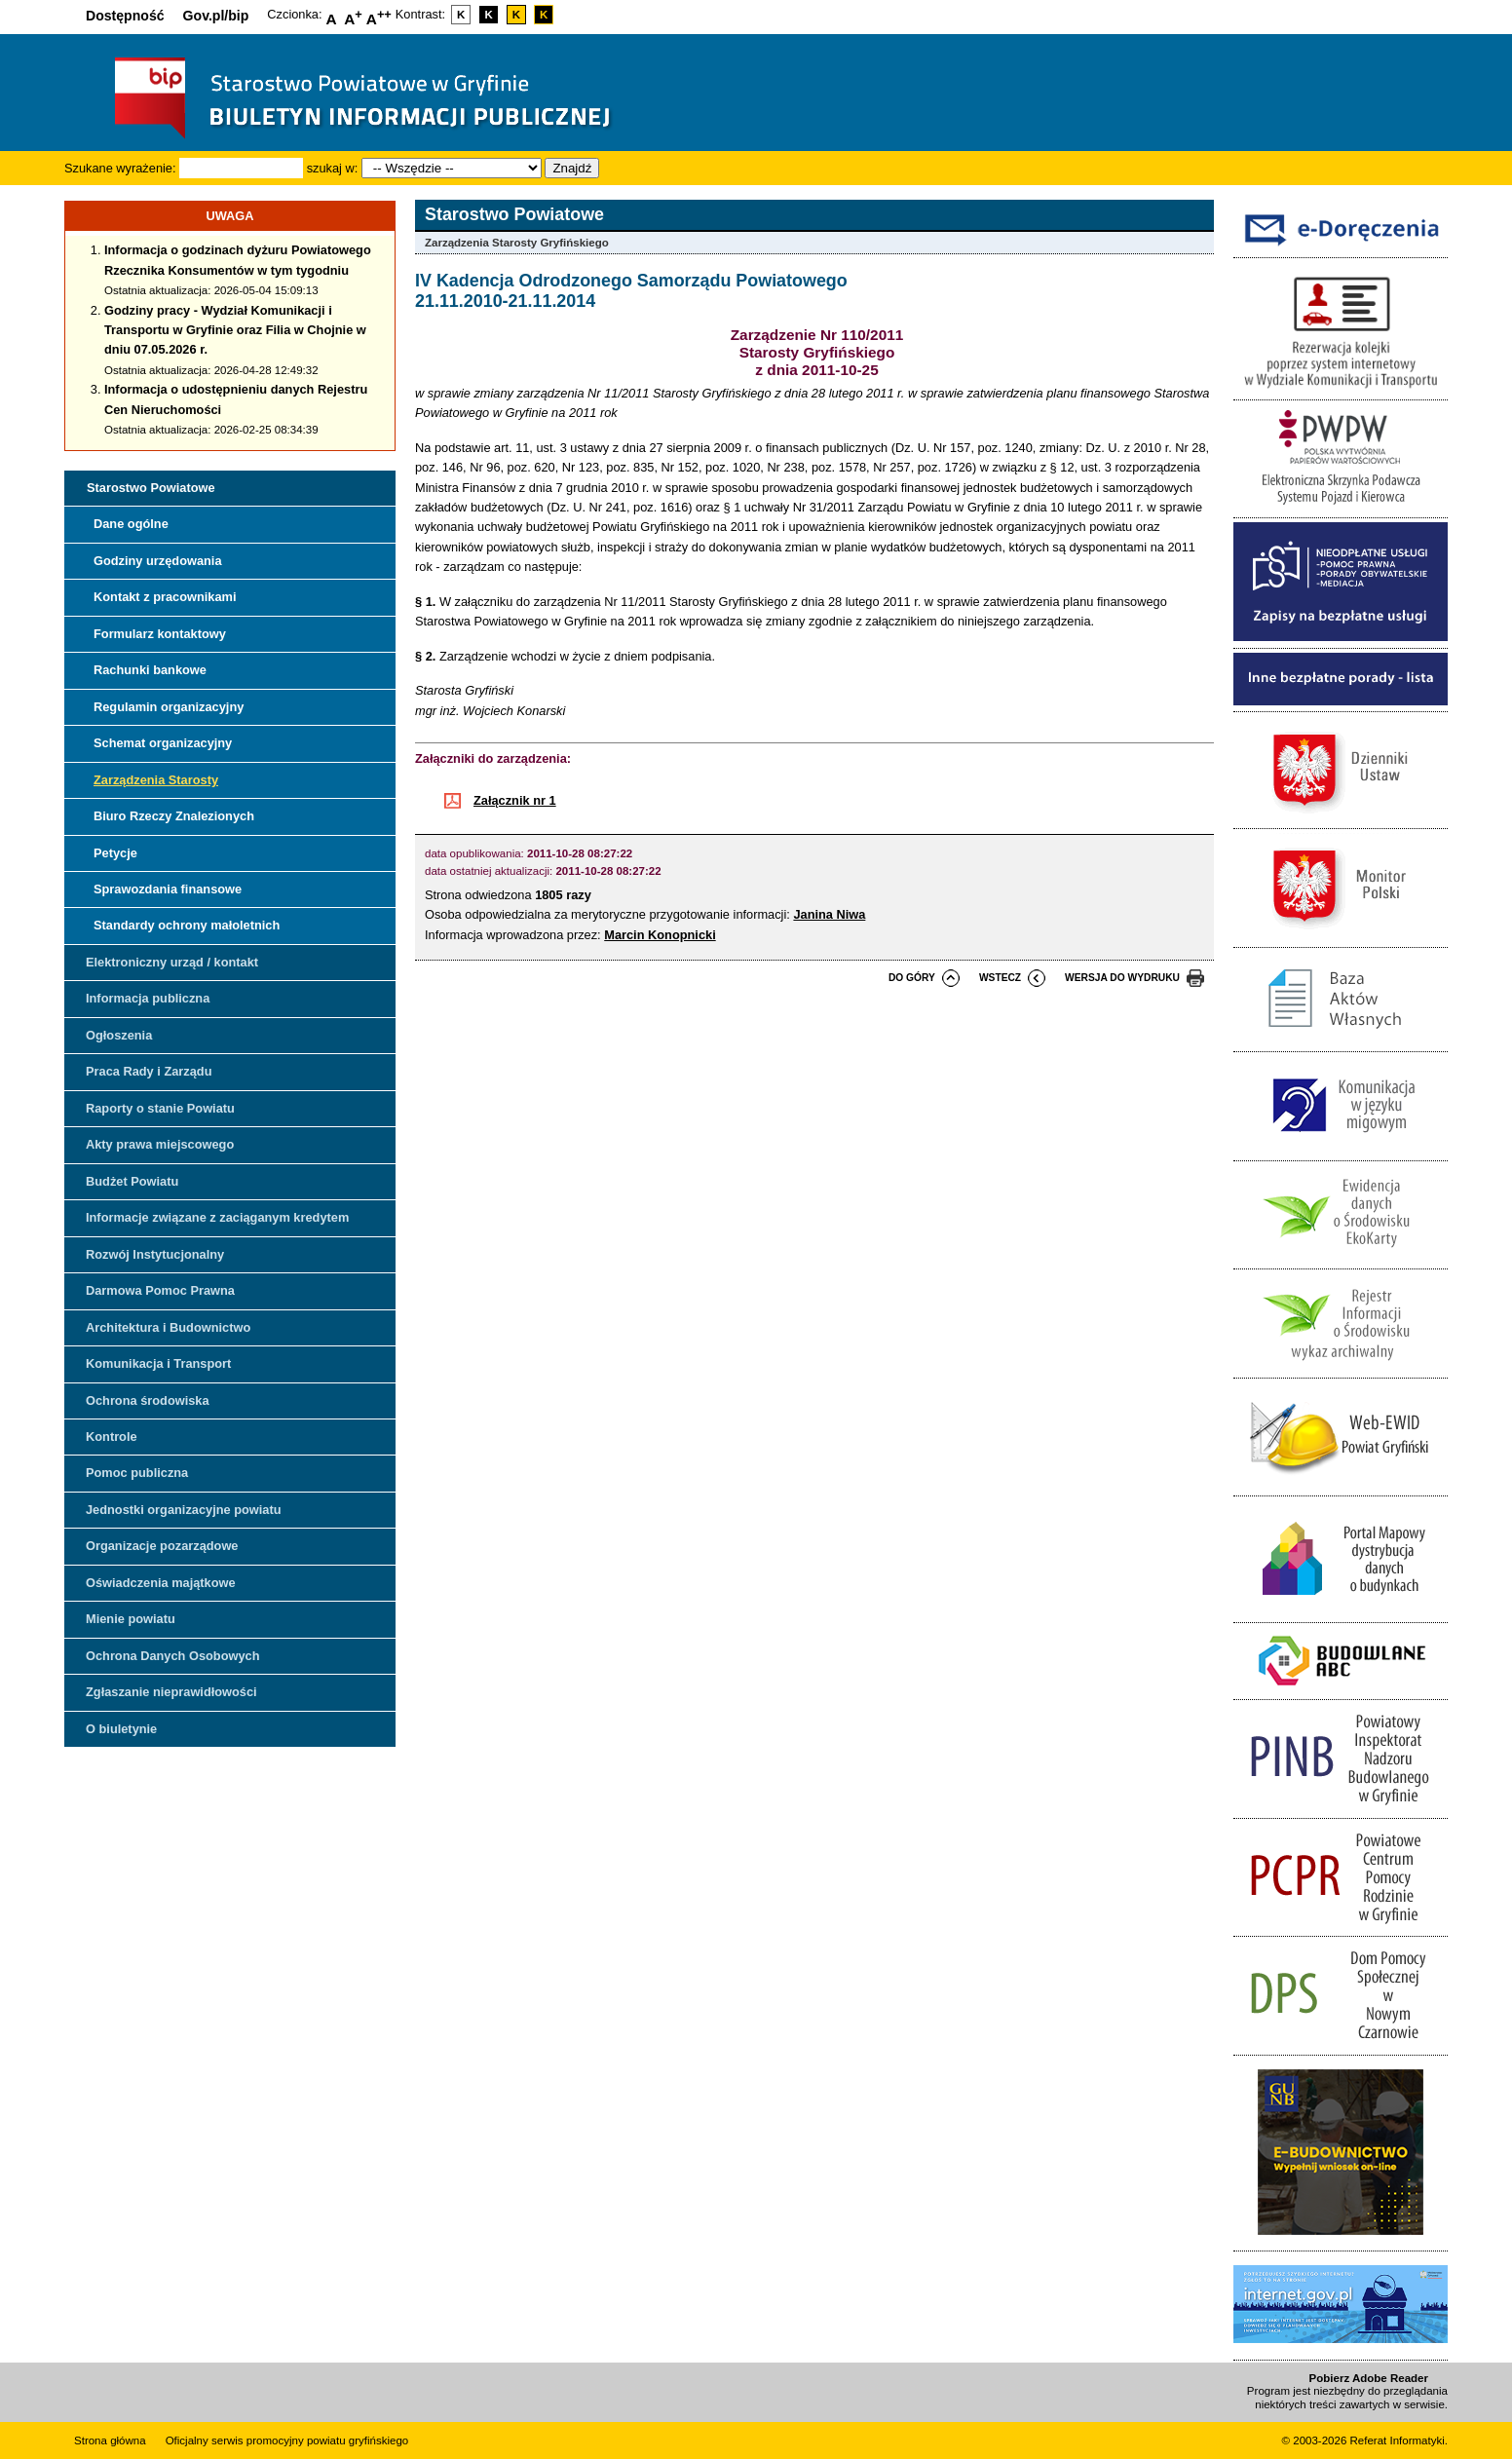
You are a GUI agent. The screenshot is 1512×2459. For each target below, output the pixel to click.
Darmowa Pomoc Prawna (160, 1290)
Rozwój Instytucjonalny (155, 1254)
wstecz (1000, 977)
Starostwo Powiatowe (151, 487)
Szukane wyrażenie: (120, 168)
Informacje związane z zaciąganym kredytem (217, 1217)
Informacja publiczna (147, 998)
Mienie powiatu (130, 1618)
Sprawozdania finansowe (168, 889)
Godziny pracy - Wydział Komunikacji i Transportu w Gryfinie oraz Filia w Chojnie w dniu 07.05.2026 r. (235, 330)
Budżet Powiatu (132, 1181)
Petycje (115, 853)
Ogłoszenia (119, 1035)
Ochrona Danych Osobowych (172, 1655)
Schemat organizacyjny (163, 743)
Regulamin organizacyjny (169, 707)
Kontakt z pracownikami (165, 596)
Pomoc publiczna (137, 1472)
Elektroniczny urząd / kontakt (172, 962)
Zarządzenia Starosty (156, 780)
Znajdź (571, 168)
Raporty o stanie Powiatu (160, 1108)
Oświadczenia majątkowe (161, 1582)
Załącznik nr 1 (514, 800)
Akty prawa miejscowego (160, 1144)
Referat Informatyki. (1399, 2440)
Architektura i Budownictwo (168, 1327)
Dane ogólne (131, 523)
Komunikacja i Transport (158, 1363)
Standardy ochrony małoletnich (187, 925)
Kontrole (111, 1436)
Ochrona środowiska (147, 1400)
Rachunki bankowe (150, 669)
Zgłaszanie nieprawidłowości (171, 1691)
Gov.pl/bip (216, 15)
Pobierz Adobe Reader (1368, 2378)
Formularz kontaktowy (160, 633)
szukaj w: (333, 168)
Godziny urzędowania (158, 560)
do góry (911, 977)
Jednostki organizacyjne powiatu (184, 1509)
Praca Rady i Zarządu (148, 1071)
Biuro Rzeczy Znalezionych (174, 816)
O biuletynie (121, 1728)
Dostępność (125, 15)
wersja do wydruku (1122, 977)
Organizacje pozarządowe (162, 1545)
